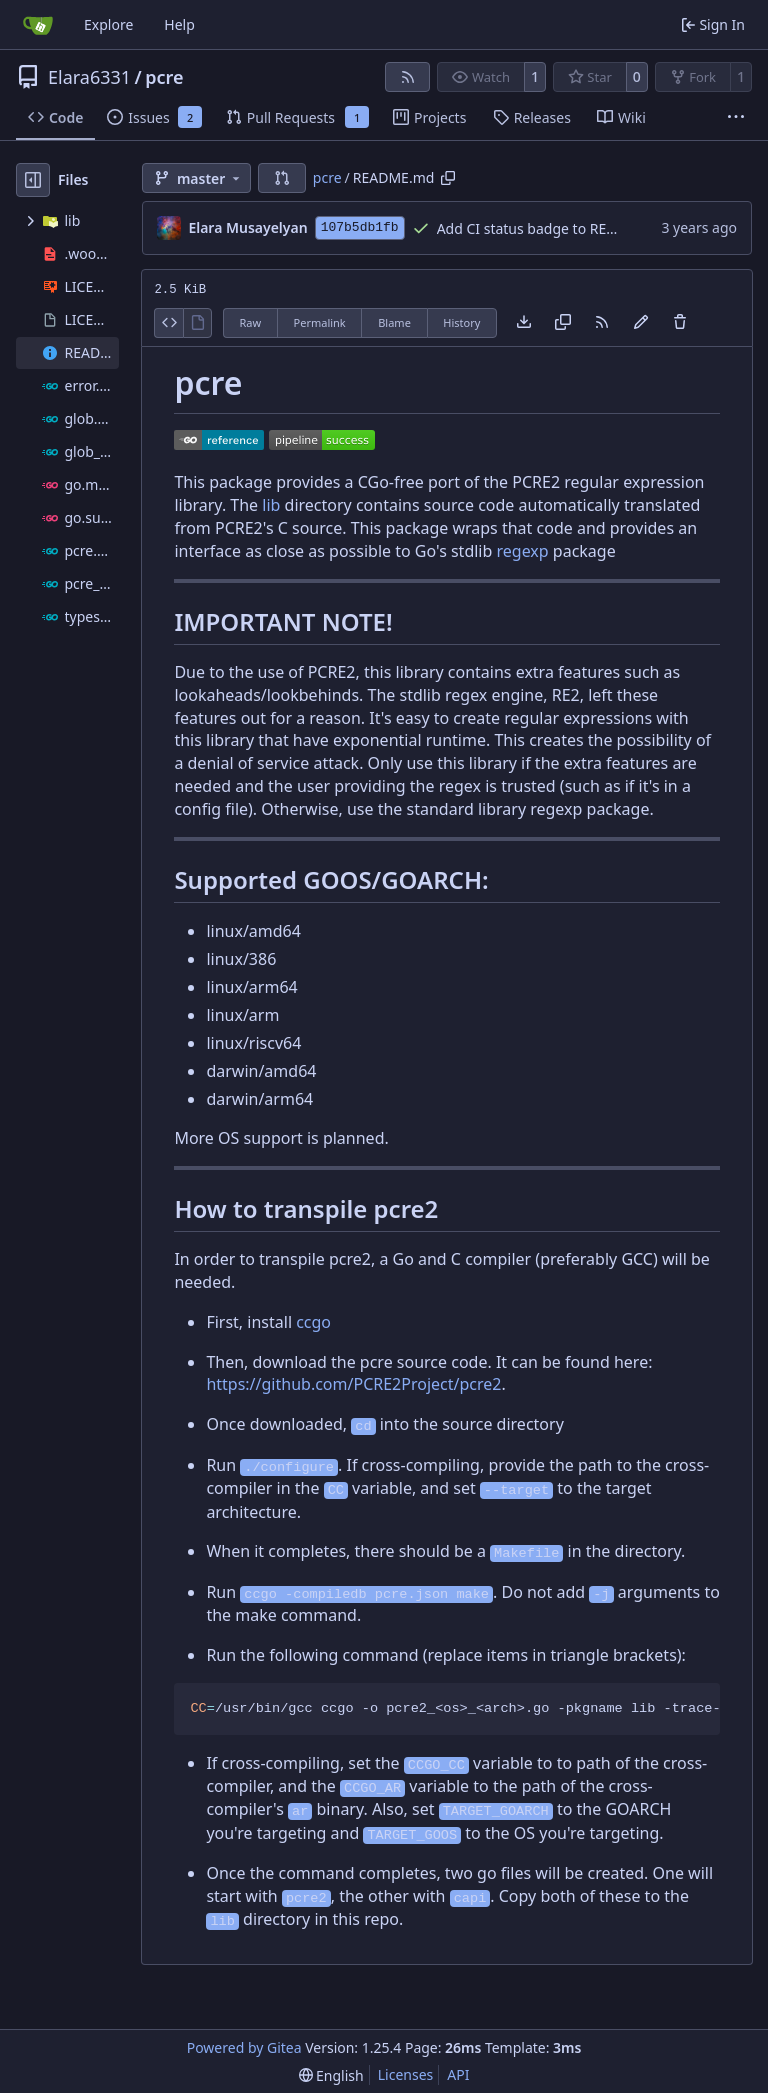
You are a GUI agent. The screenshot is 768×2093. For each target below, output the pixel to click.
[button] (282, 178)
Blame (394, 322)
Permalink (320, 322)
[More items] (736, 118)
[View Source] (168, 323)
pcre (164, 77)
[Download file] (524, 323)
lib (271, 505)
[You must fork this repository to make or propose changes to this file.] (641, 323)
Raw (250, 322)
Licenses (406, 2074)
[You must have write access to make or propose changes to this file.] (680, 323)
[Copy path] (448, 178)
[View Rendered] (198, 323)
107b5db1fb (360, 227)
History (461, 322)
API (458, 2074)
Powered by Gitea (244, 2047)
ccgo (313, 1322)
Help (179, 24)
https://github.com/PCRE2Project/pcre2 (353, 1384)
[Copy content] (563, 323)
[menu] (331, 2075)
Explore (108, 24)
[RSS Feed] (408, 77)
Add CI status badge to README (541, 228)
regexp (523, 551)
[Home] (38, 25)
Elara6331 (89, 77)
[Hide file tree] (33, 180)
